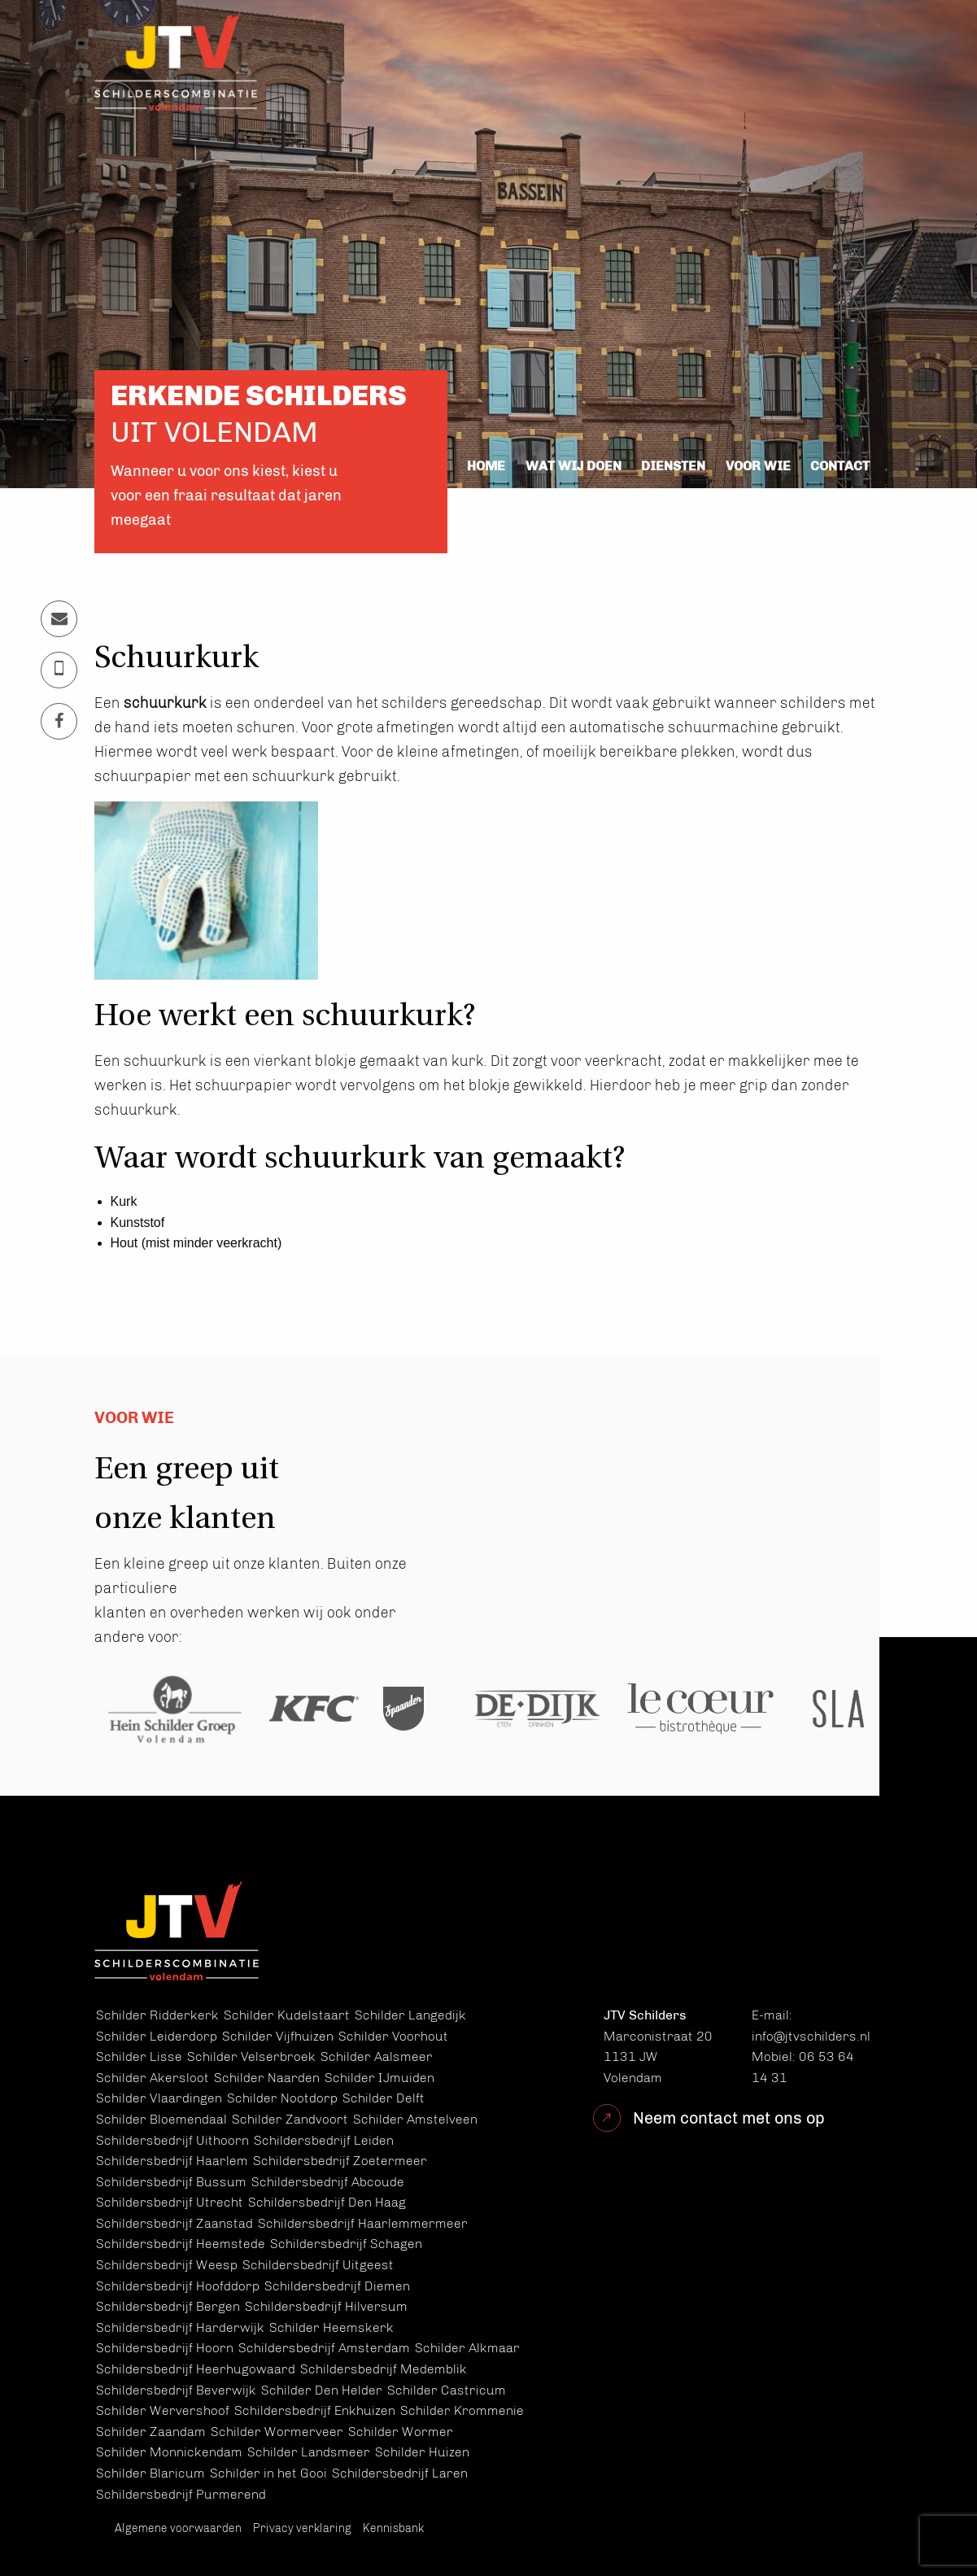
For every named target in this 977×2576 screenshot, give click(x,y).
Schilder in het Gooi (268, 2473)
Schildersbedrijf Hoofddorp (178, 2286)
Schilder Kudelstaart (287, 2015)
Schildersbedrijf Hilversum (326, 2306)
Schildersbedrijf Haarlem (172, 2160)
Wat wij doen (574, 466)
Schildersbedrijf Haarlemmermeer (363, 2223)
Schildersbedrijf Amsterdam (324, 2348)
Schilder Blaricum (150, 2473)
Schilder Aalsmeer (377, 2056)
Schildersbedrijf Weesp (167, 2265)
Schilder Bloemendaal (161, 2119)
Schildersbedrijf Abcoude (327, 2182)
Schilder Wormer (400, 2431)
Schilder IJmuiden (379, 2077)
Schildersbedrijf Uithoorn (172, 2140)
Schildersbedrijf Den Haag (327, 2202)
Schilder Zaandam (151, 2431)
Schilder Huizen (422, 2452)
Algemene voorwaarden (178, 2528)
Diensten (673, 466)
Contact (840, 466)
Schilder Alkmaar (467, 2348)
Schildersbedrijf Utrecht (169, 2202)
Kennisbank (393, 2528)
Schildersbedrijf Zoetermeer (340, 2160)
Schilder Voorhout (393, 2036)
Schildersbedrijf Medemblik (383, 2369)
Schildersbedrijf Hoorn (164, 2348)
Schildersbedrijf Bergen (168, 2306)
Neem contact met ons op (729, 2118)
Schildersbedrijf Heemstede (180, 2243)
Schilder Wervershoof (162, 2410)
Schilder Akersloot (152, 2077)
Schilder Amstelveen (415, 2119)
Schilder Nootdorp (282, 2098)
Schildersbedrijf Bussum (171, 2182)
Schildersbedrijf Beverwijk (176, 2390)
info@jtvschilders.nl (811, 2036)
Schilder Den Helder (321, 2390)
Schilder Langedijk (410, 2015)
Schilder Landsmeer (308, 2452)
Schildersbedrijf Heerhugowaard (195, 2369)
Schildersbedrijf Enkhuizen (314, 2410)
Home (486, 466)
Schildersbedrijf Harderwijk (180, 2327)
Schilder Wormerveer (277, 2431)
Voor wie (758, 466)
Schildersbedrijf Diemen (337, 2286)
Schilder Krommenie (462, 2410)
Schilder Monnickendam (169, 2452)
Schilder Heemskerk (331, 2327)
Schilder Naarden (267, 2077)
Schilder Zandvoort (290, 2119)
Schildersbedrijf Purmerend (181, 2494)
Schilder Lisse (139, 2056)
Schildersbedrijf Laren (400, 2473)
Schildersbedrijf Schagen (346, 2243)
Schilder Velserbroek (251, 2056)
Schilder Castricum (446, 2390)
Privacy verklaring (302, 2528)
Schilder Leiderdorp (156, 2036)
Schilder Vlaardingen (159, 2098)
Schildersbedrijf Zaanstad (174, 2223)
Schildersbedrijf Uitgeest (318, 2265)
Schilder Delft (383, 2098)
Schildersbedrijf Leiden (324, 2140)
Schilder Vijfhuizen (278, 2036)
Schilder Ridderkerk (157, 2015)
